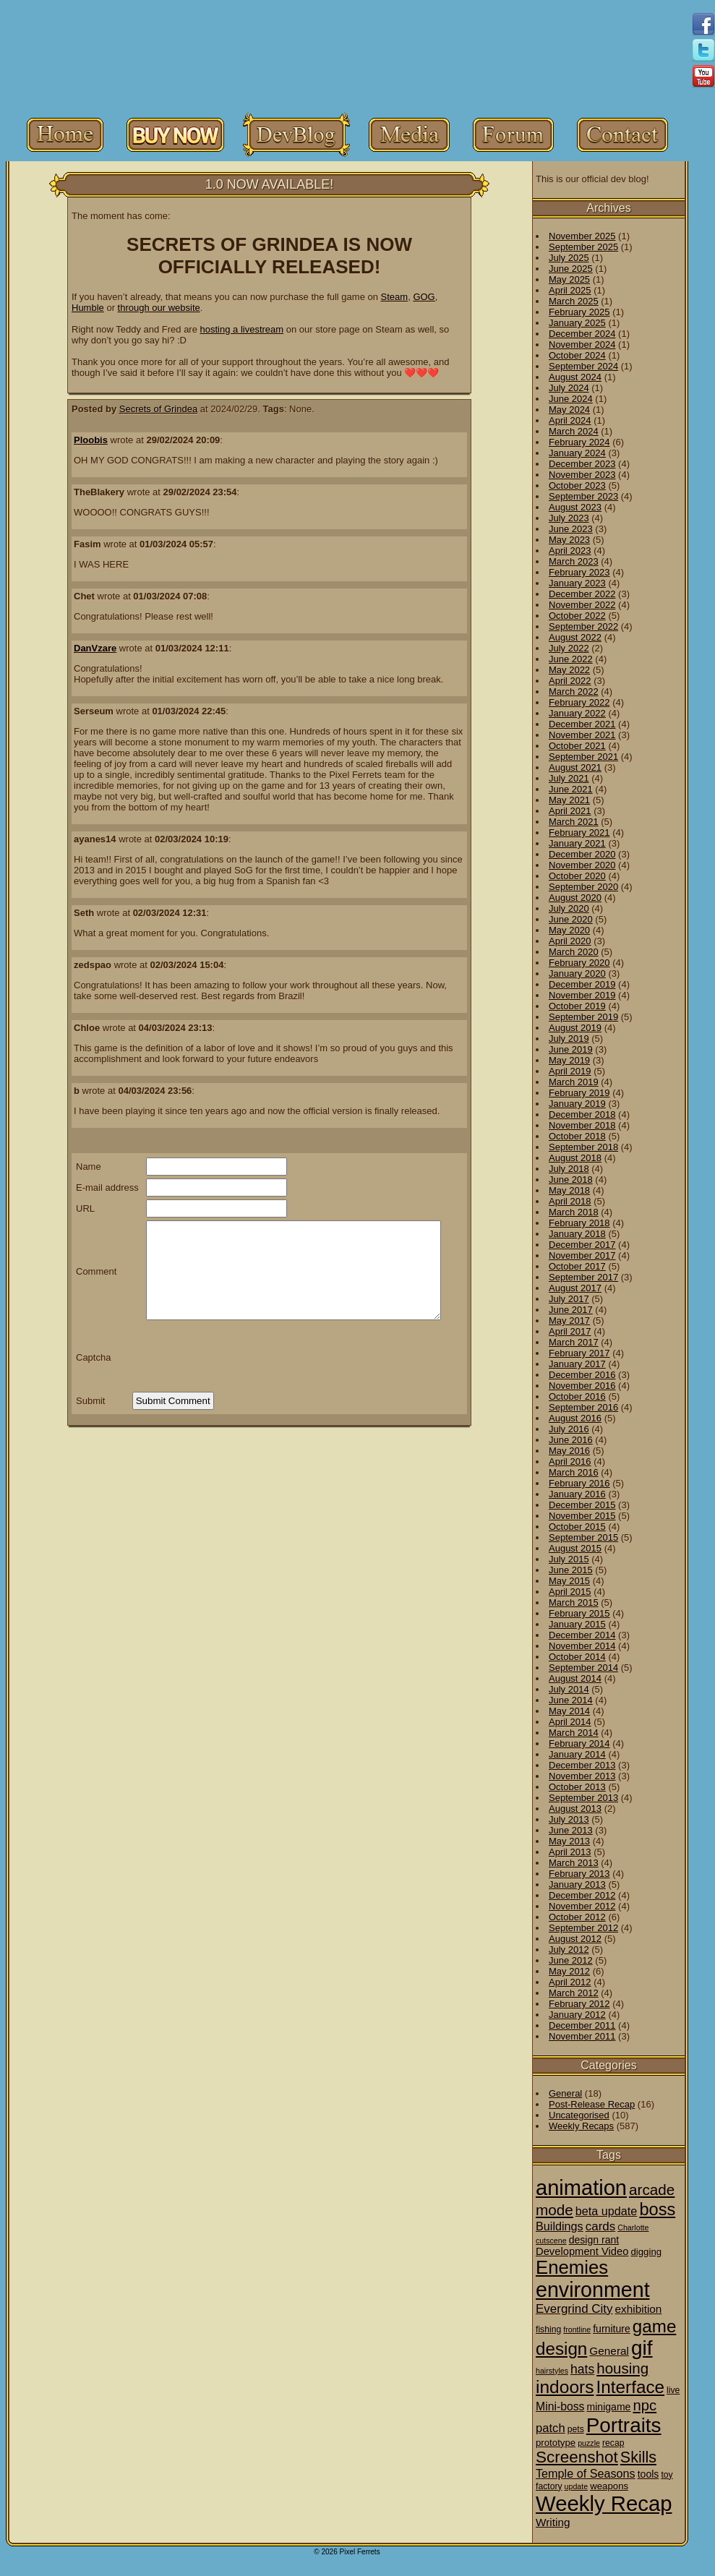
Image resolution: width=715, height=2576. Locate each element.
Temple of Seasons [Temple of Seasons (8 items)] (585, 2473)
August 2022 (575, 637)
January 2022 (577, 713)
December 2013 (582, 1765)
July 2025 (569, 257)
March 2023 (574, 561)
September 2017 (583, 1277)
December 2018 (582, 1114)
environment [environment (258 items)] (593, 2289)
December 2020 (582, 854)
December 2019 (582, 984)
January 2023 (577, 583)
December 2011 (582, 2025)
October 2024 (577, 355)
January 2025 (577, 322)
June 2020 (571, 919)
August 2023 (575, 507)
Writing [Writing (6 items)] (553, 2522)
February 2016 (579, 1483)
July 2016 (569, 1429)
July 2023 (569, 518)
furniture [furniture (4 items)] (611, 2329)
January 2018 (577, 1233)
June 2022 (571, 659)
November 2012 (582, 1906)
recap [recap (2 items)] (613, 2443)
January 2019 (577, 1103)
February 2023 (579, 572)
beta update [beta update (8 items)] (606, 2210)
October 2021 (577, 745)
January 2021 (577, 843)
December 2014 (582, 1635)
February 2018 (579, 1223)
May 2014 (569, 1711)
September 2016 (583, 1407)
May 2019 (569, 1060)
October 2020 (577, 875)
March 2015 (574, 1602)
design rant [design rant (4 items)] (594, 2240)
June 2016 (571, 1439)
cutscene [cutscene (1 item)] (551, 2240)
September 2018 (583, 1147)
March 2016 (574, 1472)
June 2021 (571, 789)
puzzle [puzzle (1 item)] (589, 2443)
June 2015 (571, 1570)
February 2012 (579, 2003)
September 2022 (583, 626)
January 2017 (577, 1363)
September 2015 (583, 1537)
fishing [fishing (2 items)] (548, 2329)
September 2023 (583, 496)
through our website (159, 307)
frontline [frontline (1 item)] (577, 2329)
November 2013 (582, 1776)
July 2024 (569, 387)
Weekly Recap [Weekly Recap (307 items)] (604, 2503)
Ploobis (91, 440)
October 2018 (577, 1136)
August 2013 (575, 1808)
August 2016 (575, 1418)
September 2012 (583, 1927)
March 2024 (574, 431)
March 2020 (574, 951)
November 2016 (582, 1385)
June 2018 (571, 1179)
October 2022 (577, 615)
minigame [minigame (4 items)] (608, 2407)
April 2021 (570, 810)
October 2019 (577, 1006)
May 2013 (569, 1841)
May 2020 (569, 930)
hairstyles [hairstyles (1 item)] (552, 2370)
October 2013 (577, 1786)
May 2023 (569, 539)
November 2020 (582, 865)
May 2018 (569, 1190)
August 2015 (575, 1548)
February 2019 (579, 1092)
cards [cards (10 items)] (601, 2226)
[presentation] (242, 1358)
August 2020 (575, 897)
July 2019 (569, 1038)
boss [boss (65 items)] (657, 2209)
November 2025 (582, 236)
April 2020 (570, 941)
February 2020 (579, 962)
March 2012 (574, 1992)
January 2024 (577, 453)
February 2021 (579, 832)
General (565, 2093)
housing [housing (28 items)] (622, 2368)
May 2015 (569, 1580)
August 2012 (575, 1938)
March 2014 (574, 1732)
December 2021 (582, 724)
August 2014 (575, 1678)
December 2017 (582, 1244)
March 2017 (574, 1342)
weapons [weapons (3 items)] (609, 2486)
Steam (394, 296)
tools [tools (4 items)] (648, 2474)
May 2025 (569, 279)
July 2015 (569, 1559)
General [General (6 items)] (609, 2351)
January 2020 (577, 973)
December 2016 (582, 1374)
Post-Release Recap (592, 2104)
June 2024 (571, 398)
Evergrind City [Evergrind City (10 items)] (574, 2309)
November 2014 (582, 1645)
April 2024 (570, 420)
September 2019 (583, 1016)
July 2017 (569, 1298)
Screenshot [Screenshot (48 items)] (577, 2457)
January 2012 (577, 2014)
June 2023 (571, 528)
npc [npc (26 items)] (644, 2405)
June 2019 (571, 1049)
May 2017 (569, 1320)
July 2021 (569, 778)
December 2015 (582, 1504)
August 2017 (575, 1288)
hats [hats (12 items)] (582, 2369)
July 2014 (569, 1689)
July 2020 (569, 908)
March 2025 (574, 301)
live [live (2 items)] (673, 2390)
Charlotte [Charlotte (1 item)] (632, 2227)
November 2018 (582, 1125)
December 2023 (582, 463)
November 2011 (582, 2036)
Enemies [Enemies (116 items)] (572, 2267)
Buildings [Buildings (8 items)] (559, 2226)
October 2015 (577, 1526)
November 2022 (582, 604)
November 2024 (582, 344)
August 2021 (575, 767)
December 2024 (582, 333)
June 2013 (571, 1830)
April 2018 (570, 1201)
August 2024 (575, 377)
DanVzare (95, 648)
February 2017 (579, 1353)
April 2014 (570, 1721)
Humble (88, 307)
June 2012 (571, 1960)
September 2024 (583, 366)
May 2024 (569, 409)
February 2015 (579, 1613)
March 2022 (574, 691)
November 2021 (582, 734)
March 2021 (574, 821)
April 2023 (570, 550)
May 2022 (569, 669)
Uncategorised (579, 2115)
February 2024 (579, 442)
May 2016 (569, 1450)
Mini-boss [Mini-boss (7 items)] (560, 2406)
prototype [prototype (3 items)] (555, 2442)
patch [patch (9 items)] (550, 2428)
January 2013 (577, 1884)
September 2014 (583, 1667)
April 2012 (570, 1982)
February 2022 (579, 702)
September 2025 (583, 246)
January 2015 (577, 1624)
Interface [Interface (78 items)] (630, 2387)
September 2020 (583, 886)
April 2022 (570, 680)
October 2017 (577, 1266)
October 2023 (577, 485)
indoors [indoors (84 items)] (565, 2387)
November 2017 (582, 1255)
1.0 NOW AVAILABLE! (269, 184)
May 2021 (569, 800)
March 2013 (574, 1862)
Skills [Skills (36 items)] (638, 2457)
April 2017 (570, 1331)
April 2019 (570, 1071)
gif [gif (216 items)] (642, 2348)
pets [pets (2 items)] (576, 2429)
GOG (423, 296)
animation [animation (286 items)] (581, 2187)
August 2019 (575, 1027)
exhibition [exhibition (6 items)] (638, 2309)
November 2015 (582, 1515)
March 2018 (574, 1212)
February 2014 (579, 1743)
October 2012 (577, 1917)
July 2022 (569, 648)
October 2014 (577, 1656)
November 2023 (582, 474)
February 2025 (579, 312)
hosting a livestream (242, 329)
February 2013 (579, 1873)
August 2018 (575, 1157)
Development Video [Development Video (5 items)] (582, 2251)
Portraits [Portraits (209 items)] (624, 2425)
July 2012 (569, 1949)
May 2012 (569, 1971)
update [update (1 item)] (576, 2486)
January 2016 (577, 1494)
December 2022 (582, 594)
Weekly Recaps (581, 2126)
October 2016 (577, 1396)
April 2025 (570, 290)
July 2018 (569, 1168)
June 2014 (571, 1700)
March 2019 (574, 1082)
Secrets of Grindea (158, 408)
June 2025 (571, 268)
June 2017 (571, 1309)
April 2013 (570, 1852)
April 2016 (570, 1461)
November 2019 (582, 995)
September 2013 (583, 1797)
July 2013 (569, 1819)
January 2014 (577, 1754)
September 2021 (583, 756)
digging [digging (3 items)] (646, 2251)
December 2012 (582, 1895)
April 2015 (570, 1591)
